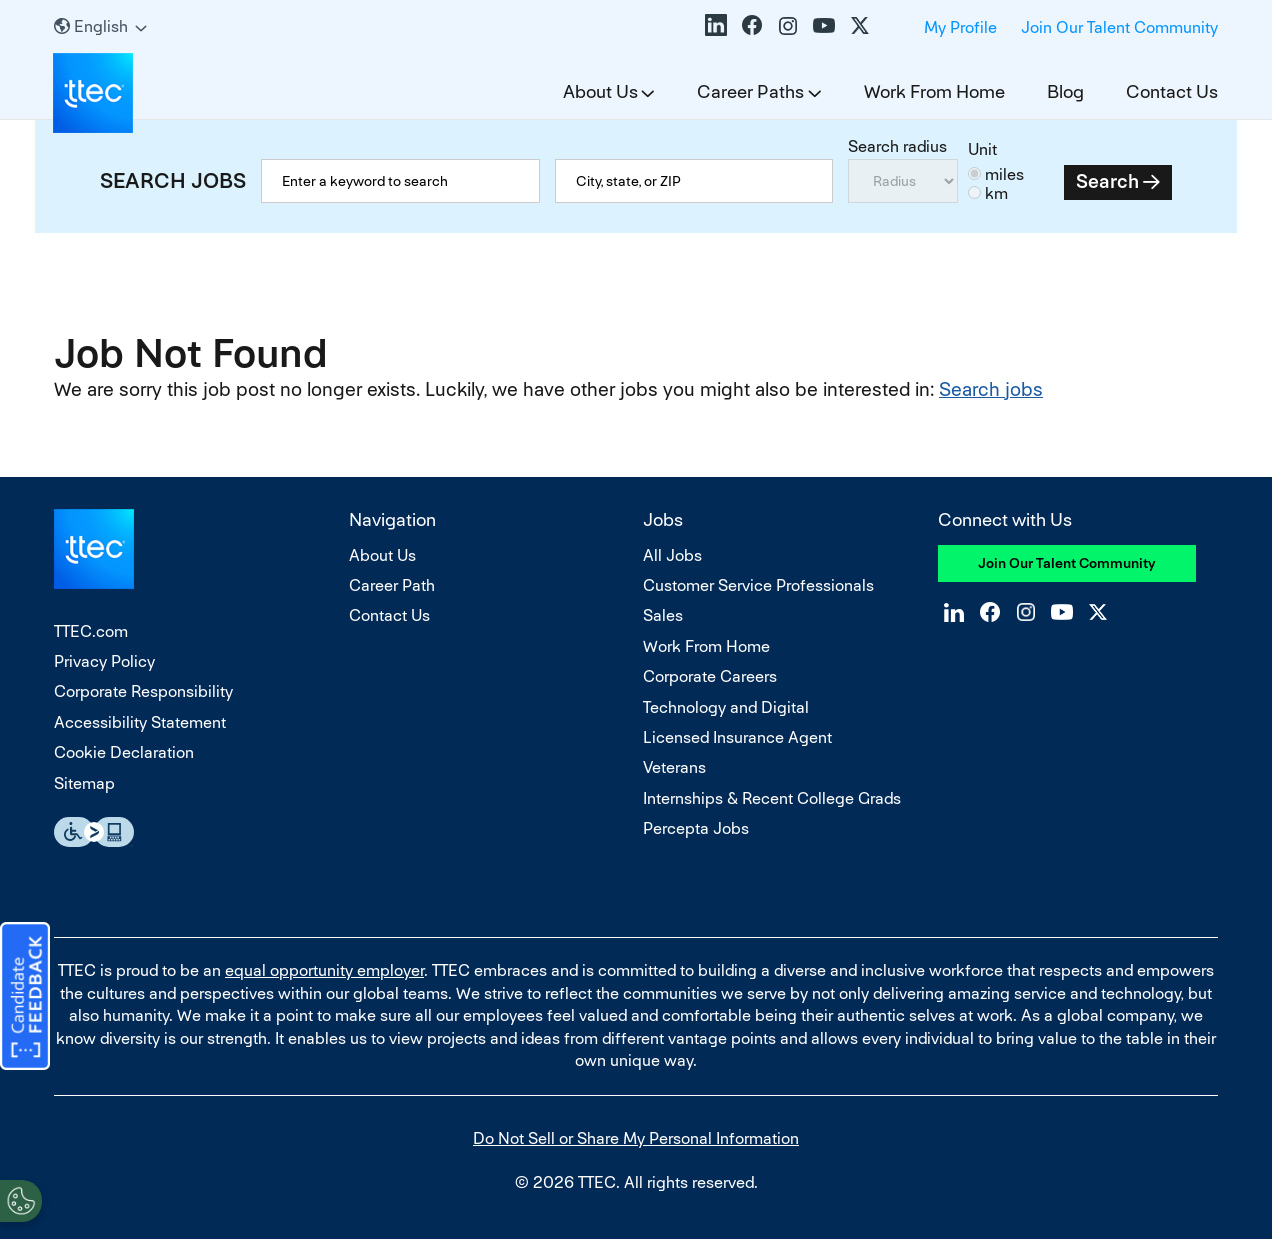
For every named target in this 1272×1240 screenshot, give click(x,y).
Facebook (752, 25)
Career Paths (750, 91)
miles (1004, 174)
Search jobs (991, 389)
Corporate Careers (710, 676)
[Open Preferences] (21, 1199)
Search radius (897, 146)
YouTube (824, 25)
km (996, 193)
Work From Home (934, 91)
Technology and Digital (726, 707)
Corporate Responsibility (143, 691)
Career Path (392, 585)
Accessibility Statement (140, 722)
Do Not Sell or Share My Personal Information (636, 1138)
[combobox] (694, 181)
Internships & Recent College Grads (772, 798)
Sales (663, 615)
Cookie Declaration (124, 752)
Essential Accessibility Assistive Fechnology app (94, 832)
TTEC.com (91, 631)
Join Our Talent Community (1119, 27)
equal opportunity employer (324, 970)
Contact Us (1172, 91)
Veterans (674, 767)
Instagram (788, 25)
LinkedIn (716, 25)
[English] (100, 26)
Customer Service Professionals (758, 585)
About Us (600, 91)
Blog (1065, 91)
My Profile (960, 27)
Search (1107, 181)
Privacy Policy (104, 661)
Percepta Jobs (696, 828)
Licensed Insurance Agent (737, 737)
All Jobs (672, 555)
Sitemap (84, 783)
